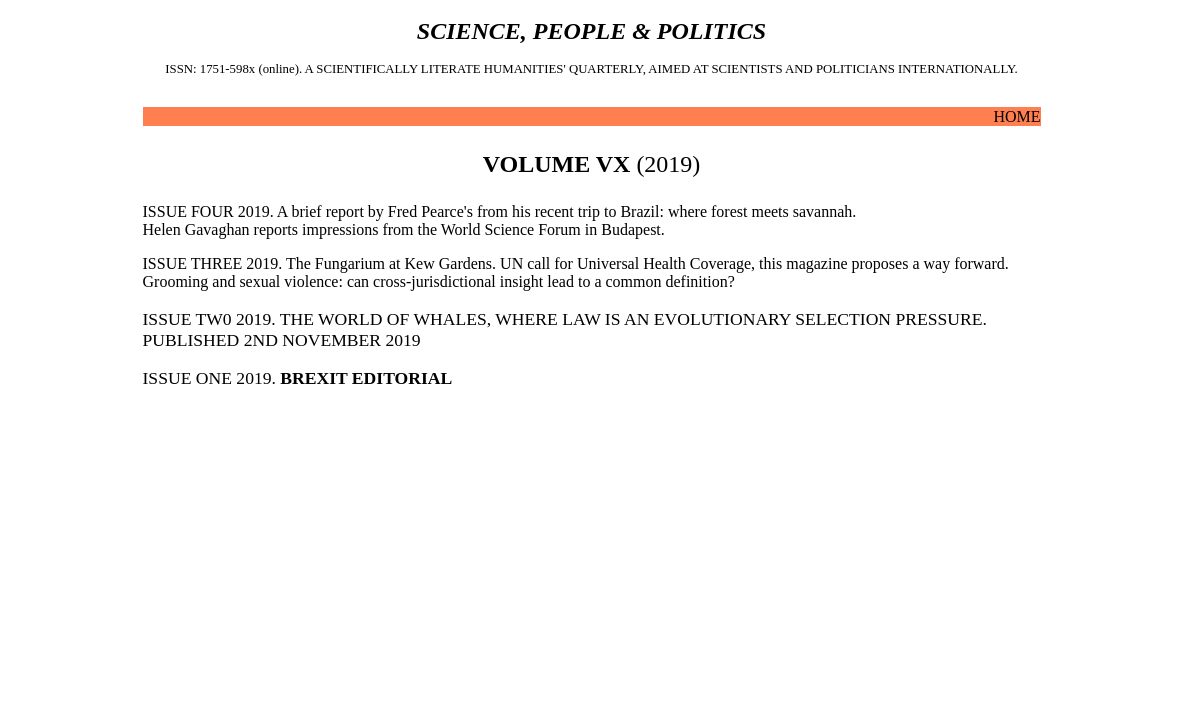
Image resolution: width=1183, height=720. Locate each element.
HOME (1016, 116)
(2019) (592, 164)
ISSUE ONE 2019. (298, 378)
